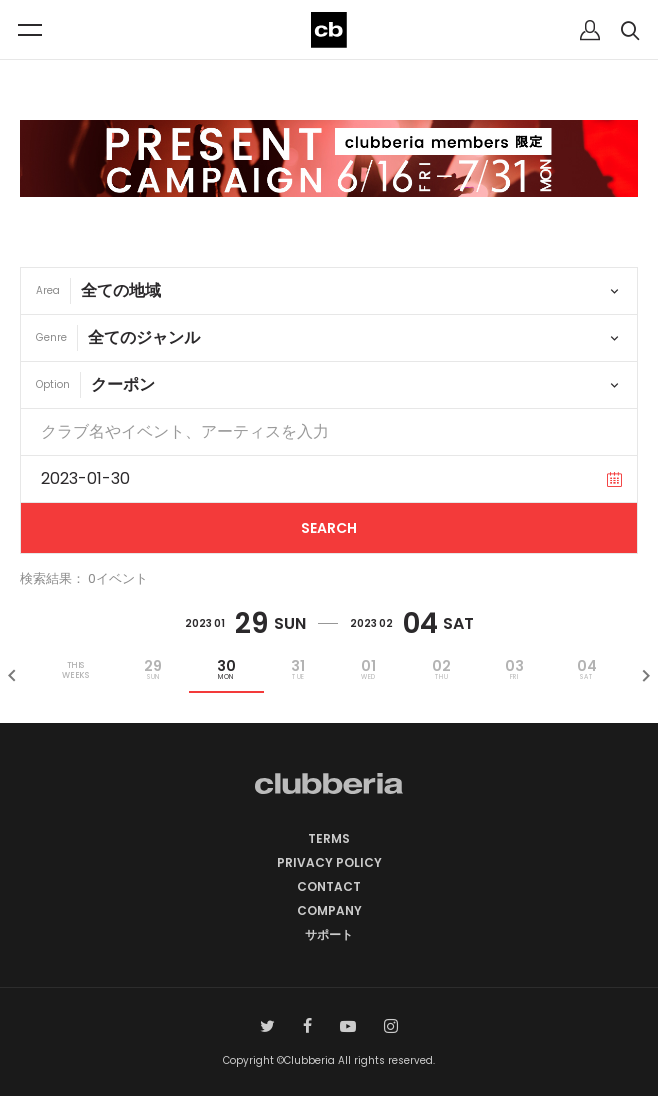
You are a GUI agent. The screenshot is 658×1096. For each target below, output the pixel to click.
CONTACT (329, 886)
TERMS (329, 838)
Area (48, 290)
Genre (51, 337)
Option (53, 384)
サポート (329, 934)
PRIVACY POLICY (329, 862)
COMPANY (329, 910)
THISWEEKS (75, 669)
